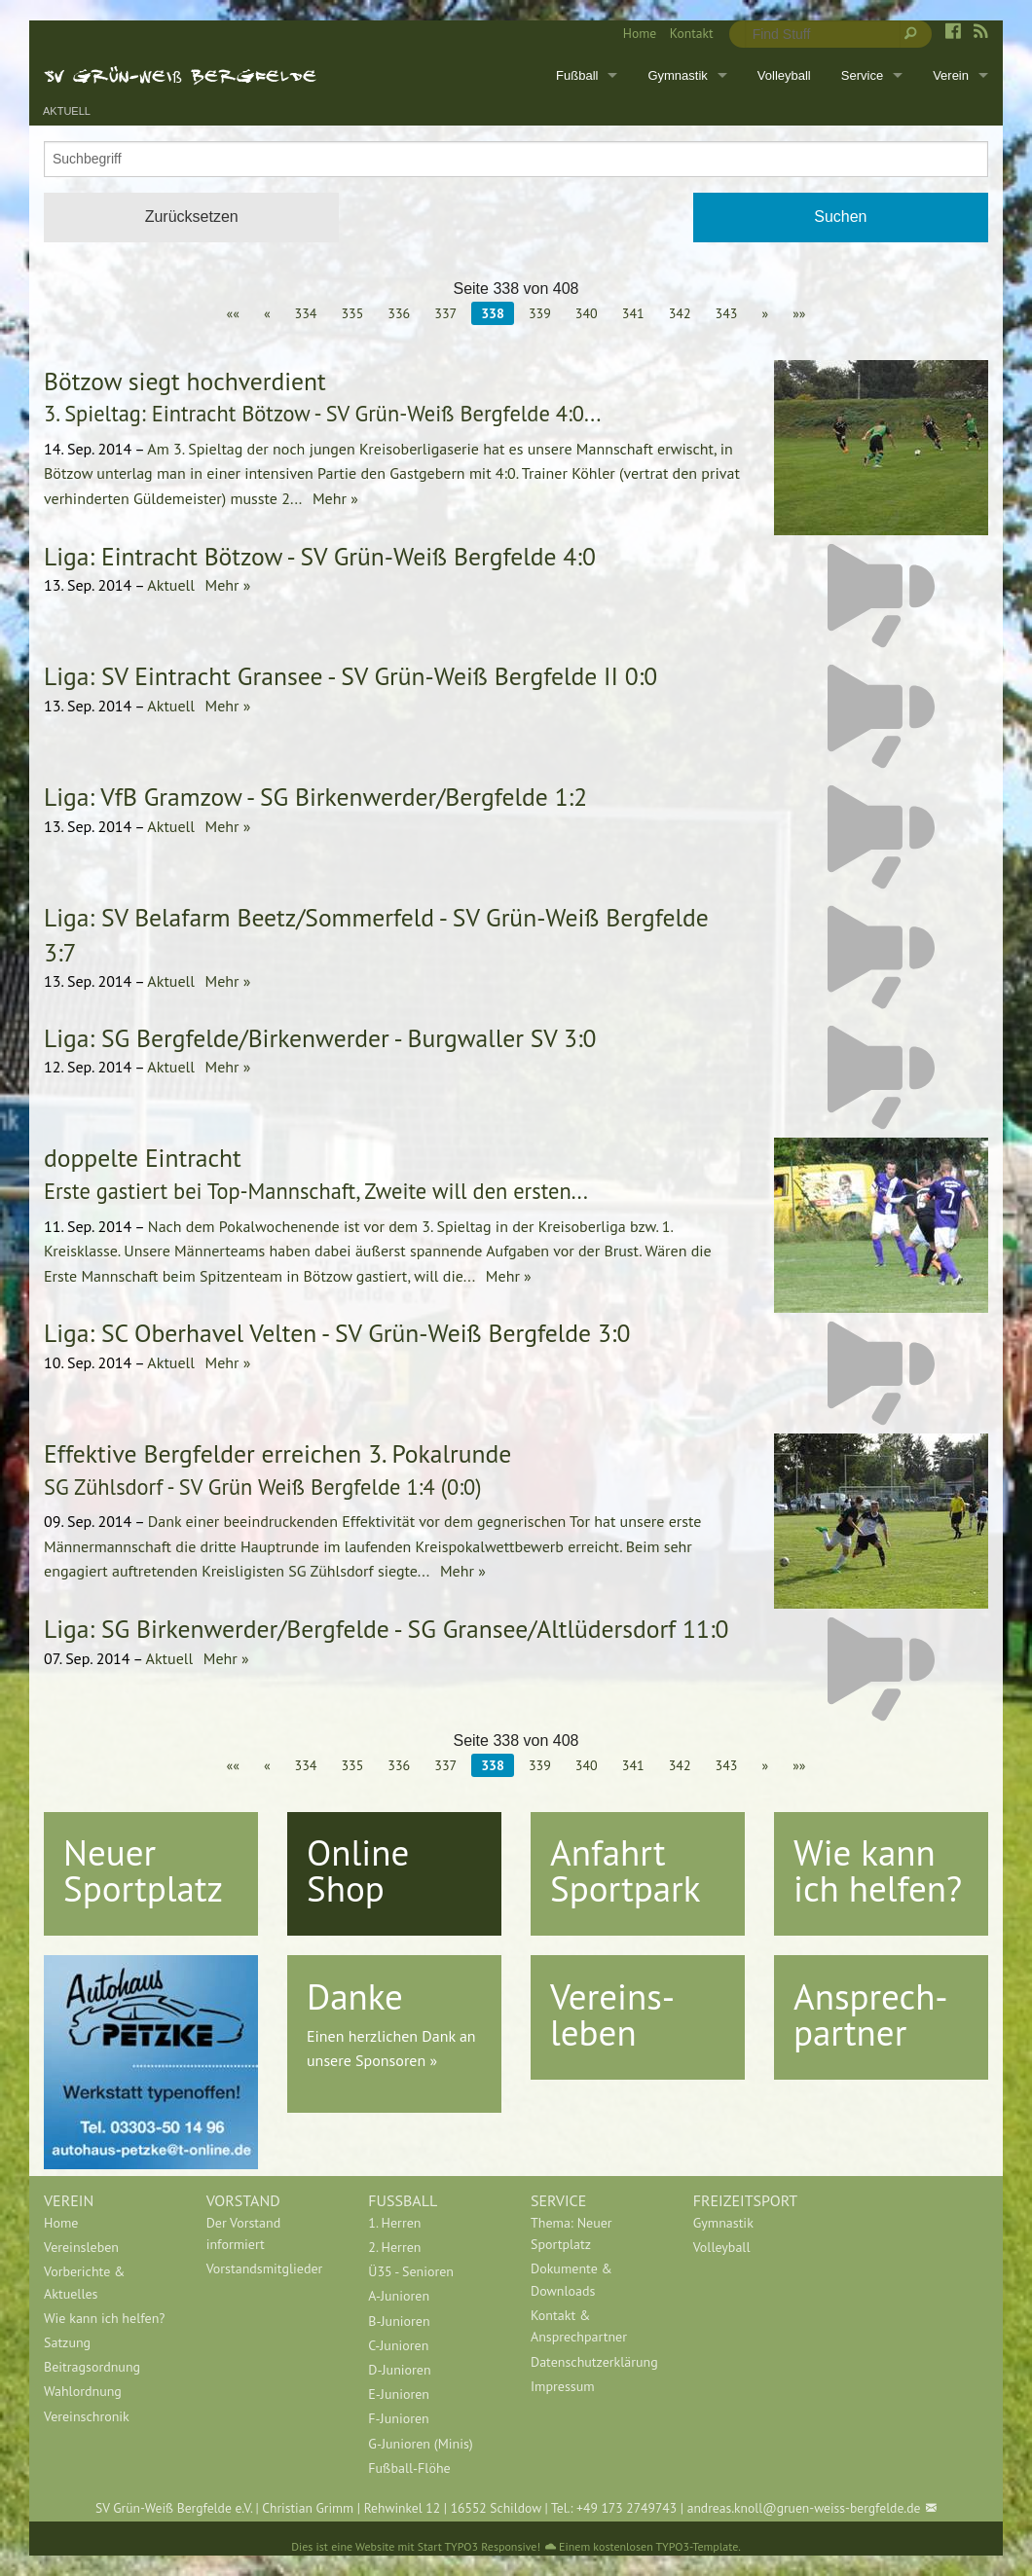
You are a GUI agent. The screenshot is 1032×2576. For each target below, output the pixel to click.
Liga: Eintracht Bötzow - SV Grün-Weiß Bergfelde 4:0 (320, 556)
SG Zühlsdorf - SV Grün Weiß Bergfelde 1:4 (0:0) (263, 1486)
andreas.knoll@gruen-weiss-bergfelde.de (804, 2508)
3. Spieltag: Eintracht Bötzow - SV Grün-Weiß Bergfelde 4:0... (322, 413)
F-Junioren (398, 2418)
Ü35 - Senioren (411, 2271)
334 (306, 313)
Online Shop (358, 1870)
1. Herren (394, 2222)
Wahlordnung (83, 2391)
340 (586, 313)
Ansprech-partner (870, 2014)
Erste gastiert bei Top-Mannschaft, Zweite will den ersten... (316, 1191)
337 (445, 313)
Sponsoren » (396, 2060)
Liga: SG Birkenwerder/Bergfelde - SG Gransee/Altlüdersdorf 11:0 (386, 1629)
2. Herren (394, 2247)
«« (232, 313)
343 (727, 313)
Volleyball (784, 75)
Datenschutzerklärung (594, 2362)
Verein (951, 75)
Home (639, 33)
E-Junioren (398, 2394)
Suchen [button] (840, 216)
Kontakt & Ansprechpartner (579, 2325)
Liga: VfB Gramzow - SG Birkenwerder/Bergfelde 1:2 (315, 796)
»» (798, 313)
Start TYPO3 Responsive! (479, 2546)
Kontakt (692, 33)
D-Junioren (399, 2369)
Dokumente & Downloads (571, 2279)
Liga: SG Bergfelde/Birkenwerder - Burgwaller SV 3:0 (320, 1038)
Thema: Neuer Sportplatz (571, 2233)
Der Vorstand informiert (243, 2233)
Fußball (577, 75)
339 (540, 313)
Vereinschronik (86, 2416)
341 (633, 313)
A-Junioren (398, 2295)
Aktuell (67, 111)
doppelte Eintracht (142, 1158)
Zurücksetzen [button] (192, 216)
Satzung (67, 2342)
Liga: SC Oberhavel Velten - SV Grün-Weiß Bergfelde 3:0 (337, 1333)
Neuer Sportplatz (143, 1870)
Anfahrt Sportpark (625, 1870)
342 (680, 313)
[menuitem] (632, 34)
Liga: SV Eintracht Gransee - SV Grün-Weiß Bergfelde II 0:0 (350, 676)
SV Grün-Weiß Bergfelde (180, 75)
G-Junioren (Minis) (420, 2443)
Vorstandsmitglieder (264, 2268)
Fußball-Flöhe (409, 2468)
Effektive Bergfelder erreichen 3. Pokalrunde (277, 1453)
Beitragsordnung (92, 2367)
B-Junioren (398, 2321)
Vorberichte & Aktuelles (84, 2282)
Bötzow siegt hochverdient (185, 381)
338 (492, 313)
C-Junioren (398, 2345)
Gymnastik (677, 75)
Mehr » (333, 498)
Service (862, 75)
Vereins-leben (612, 2014)
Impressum (563, 2386)
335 (352, 313)
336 (398, 313)
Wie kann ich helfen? (877, 1870)
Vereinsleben (81, 2247)
